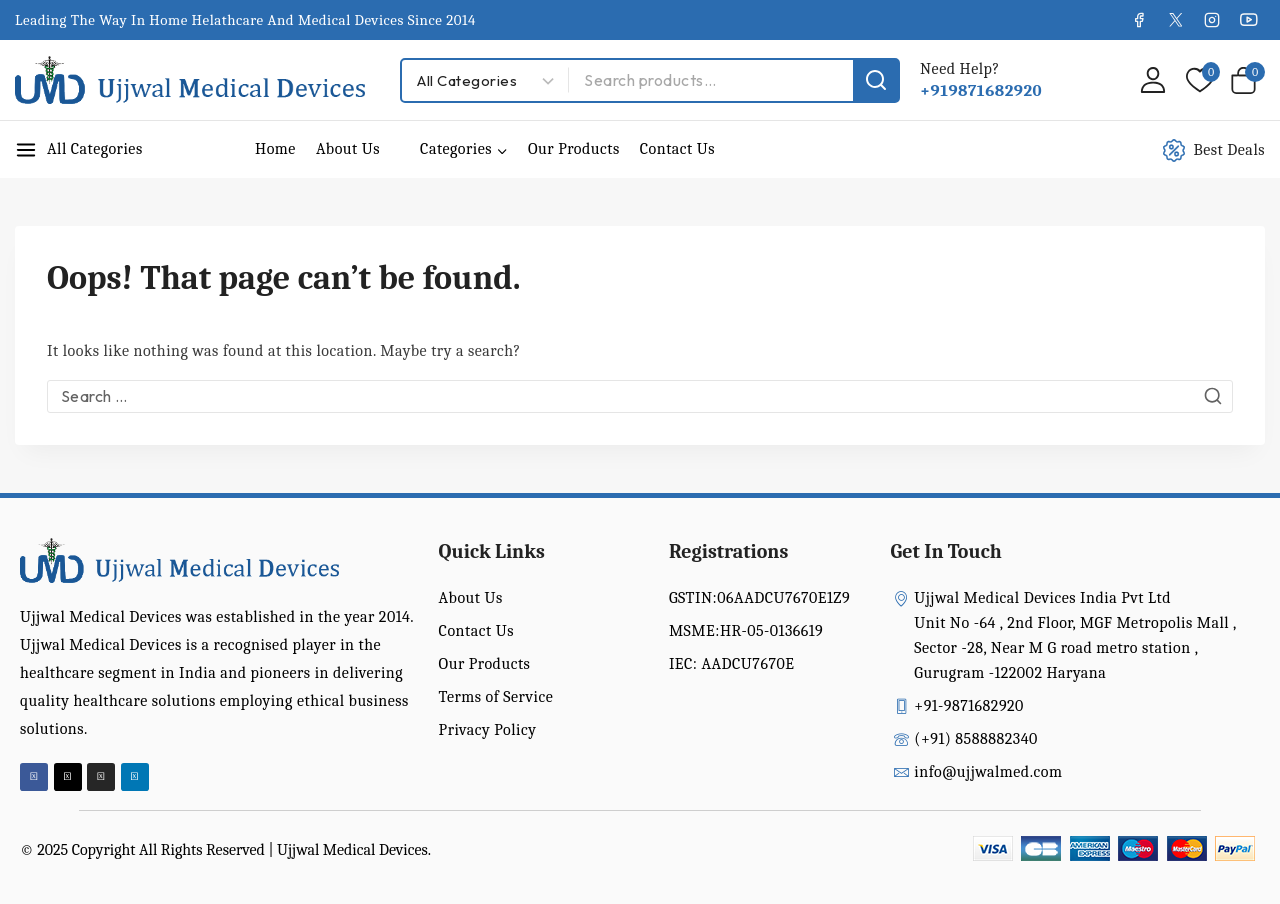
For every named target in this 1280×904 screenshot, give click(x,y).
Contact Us (677, 149)
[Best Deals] (1224, 149)
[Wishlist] (1198, 80)
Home (275, 149)
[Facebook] (1139, 20)
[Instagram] (1212, 20)
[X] (1175, 20)
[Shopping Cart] (1247, 80)
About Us (348, 149)
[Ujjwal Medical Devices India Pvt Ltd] (190, 80)
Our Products (574, 149)
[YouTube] (1249, 20)
